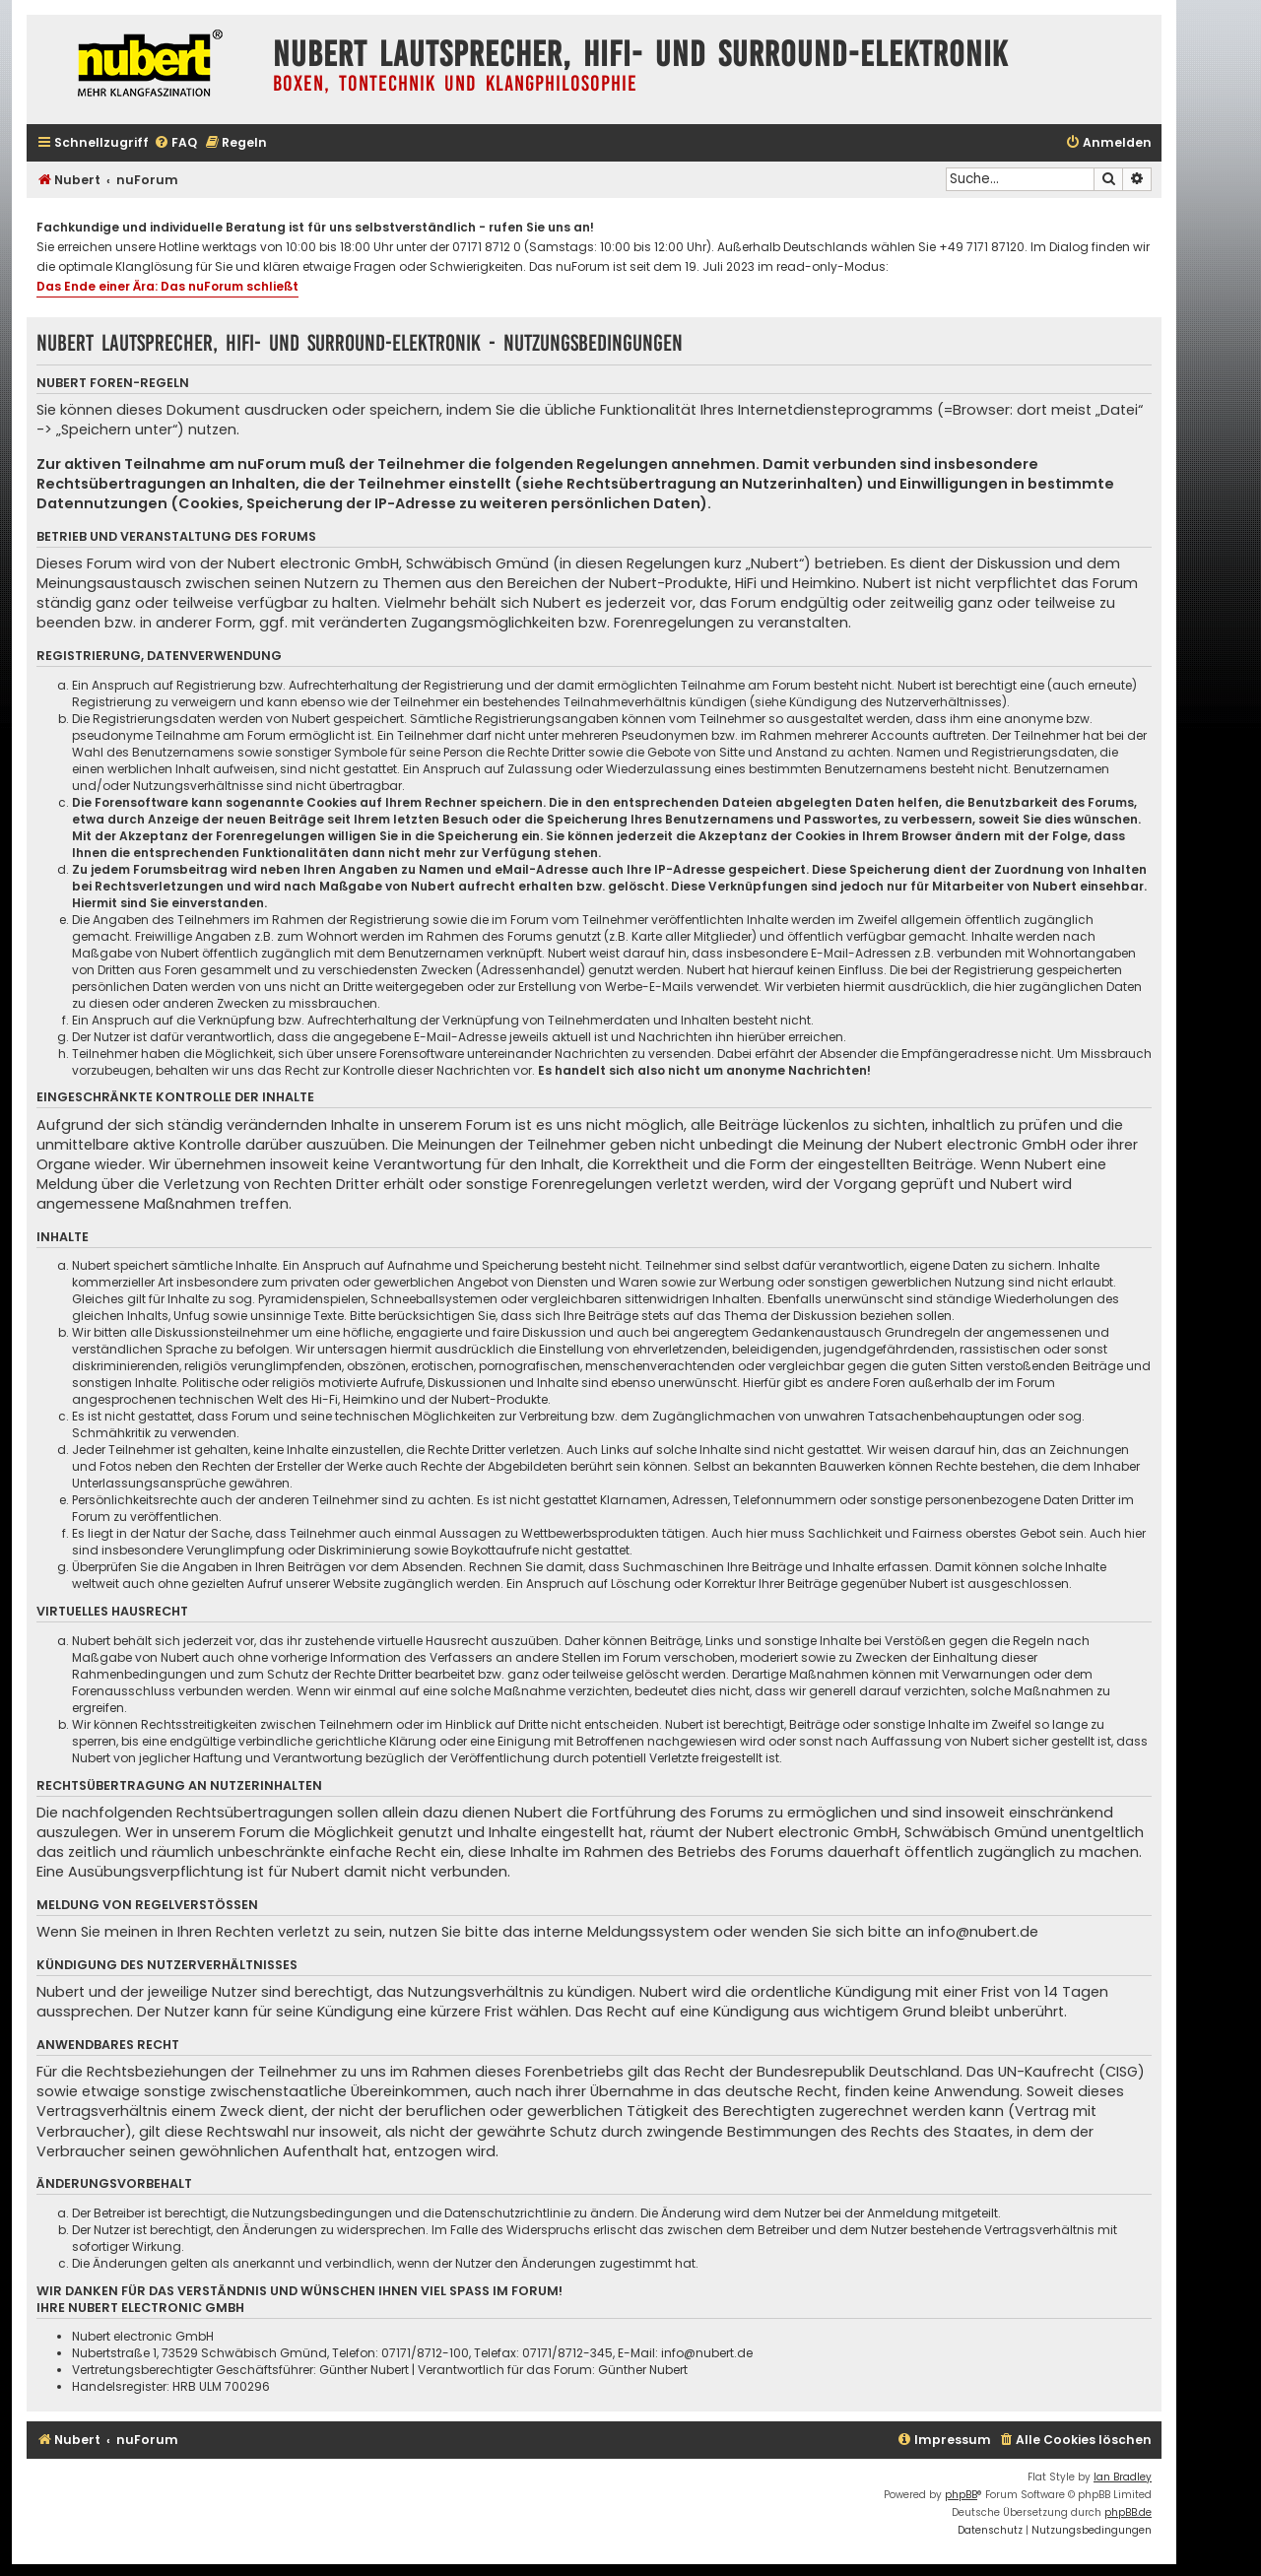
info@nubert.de (983, 1932)
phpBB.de (1128, 2512)
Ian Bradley (1123, 2477)
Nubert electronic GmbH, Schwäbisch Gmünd (388, 563)
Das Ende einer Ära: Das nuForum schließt (167, 286)
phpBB (961, 2494)
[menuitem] (175, 143)
